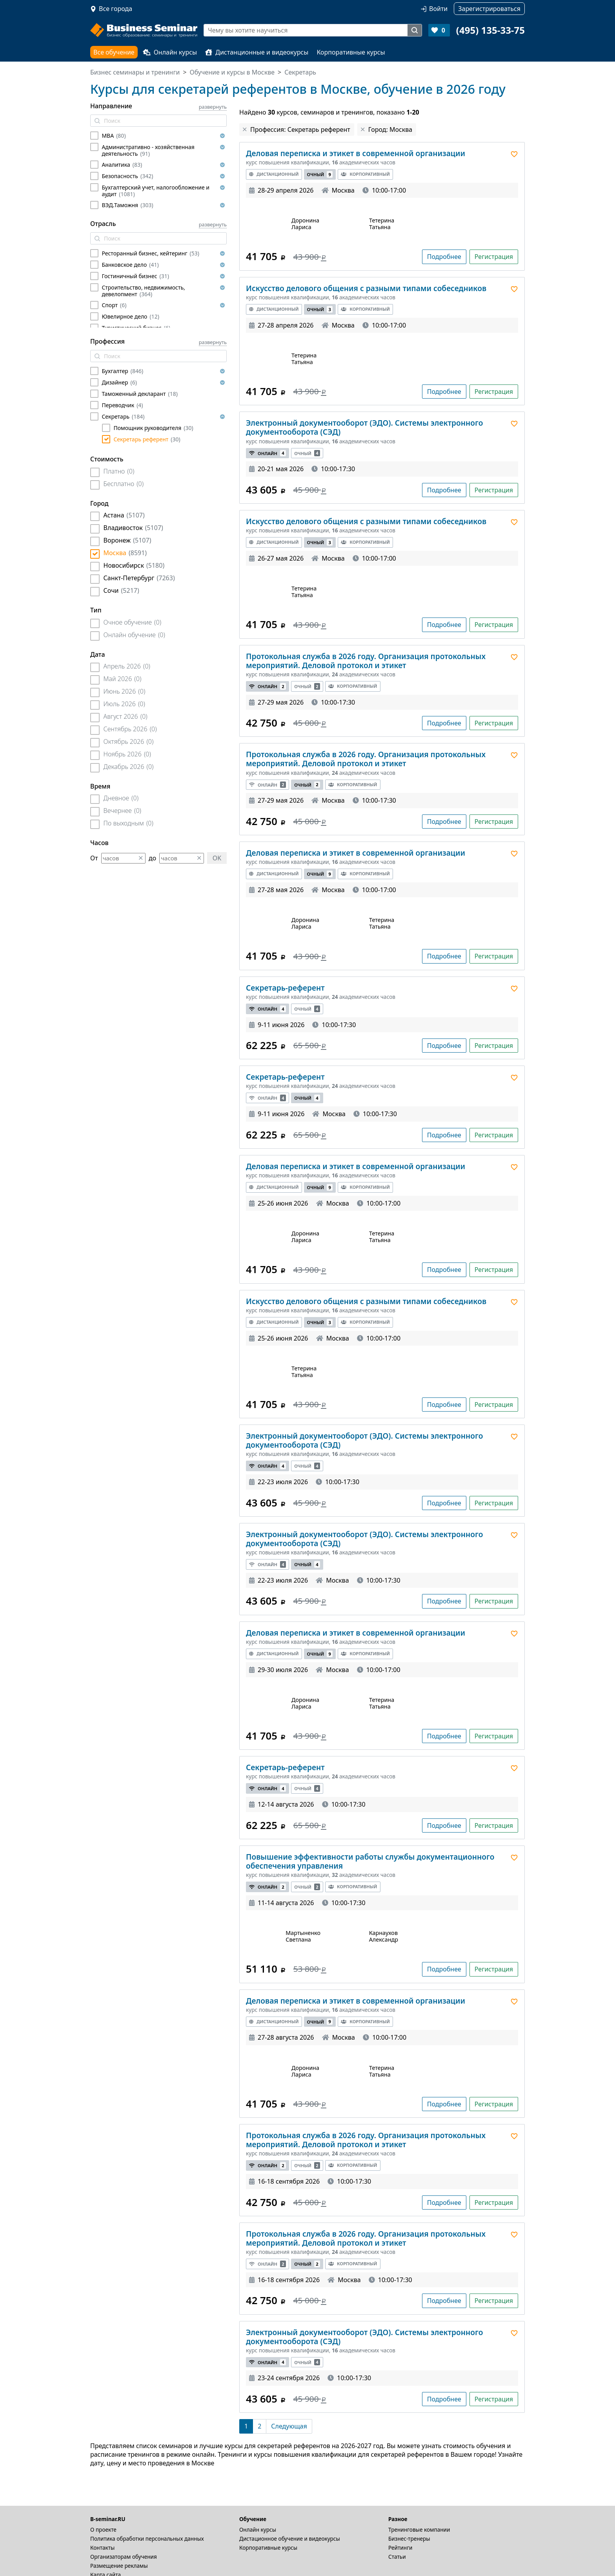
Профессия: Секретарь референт (300, 129)
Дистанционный (274, 174)
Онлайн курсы (170, 52)
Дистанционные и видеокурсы (256, 52)
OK (217, 858)
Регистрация (494, 256)
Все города (115, 8)
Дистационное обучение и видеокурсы (289, 2538)
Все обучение (114, 52)
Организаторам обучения (123, 2556)
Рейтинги (400, 2547)
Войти (438, 8)
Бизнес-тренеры (409, 2538)
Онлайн (267, 453)
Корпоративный (365, 174)
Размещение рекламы (119, 2565)
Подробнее (444, 256)
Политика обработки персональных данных (147, 2538)
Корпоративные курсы (351, 52)
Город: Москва (390, 129)
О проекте (103, 2529)
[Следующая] (289, 2426)
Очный (320, 174)
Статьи (397, 2556)
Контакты (102, 2547)
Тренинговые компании (419, 2529)
